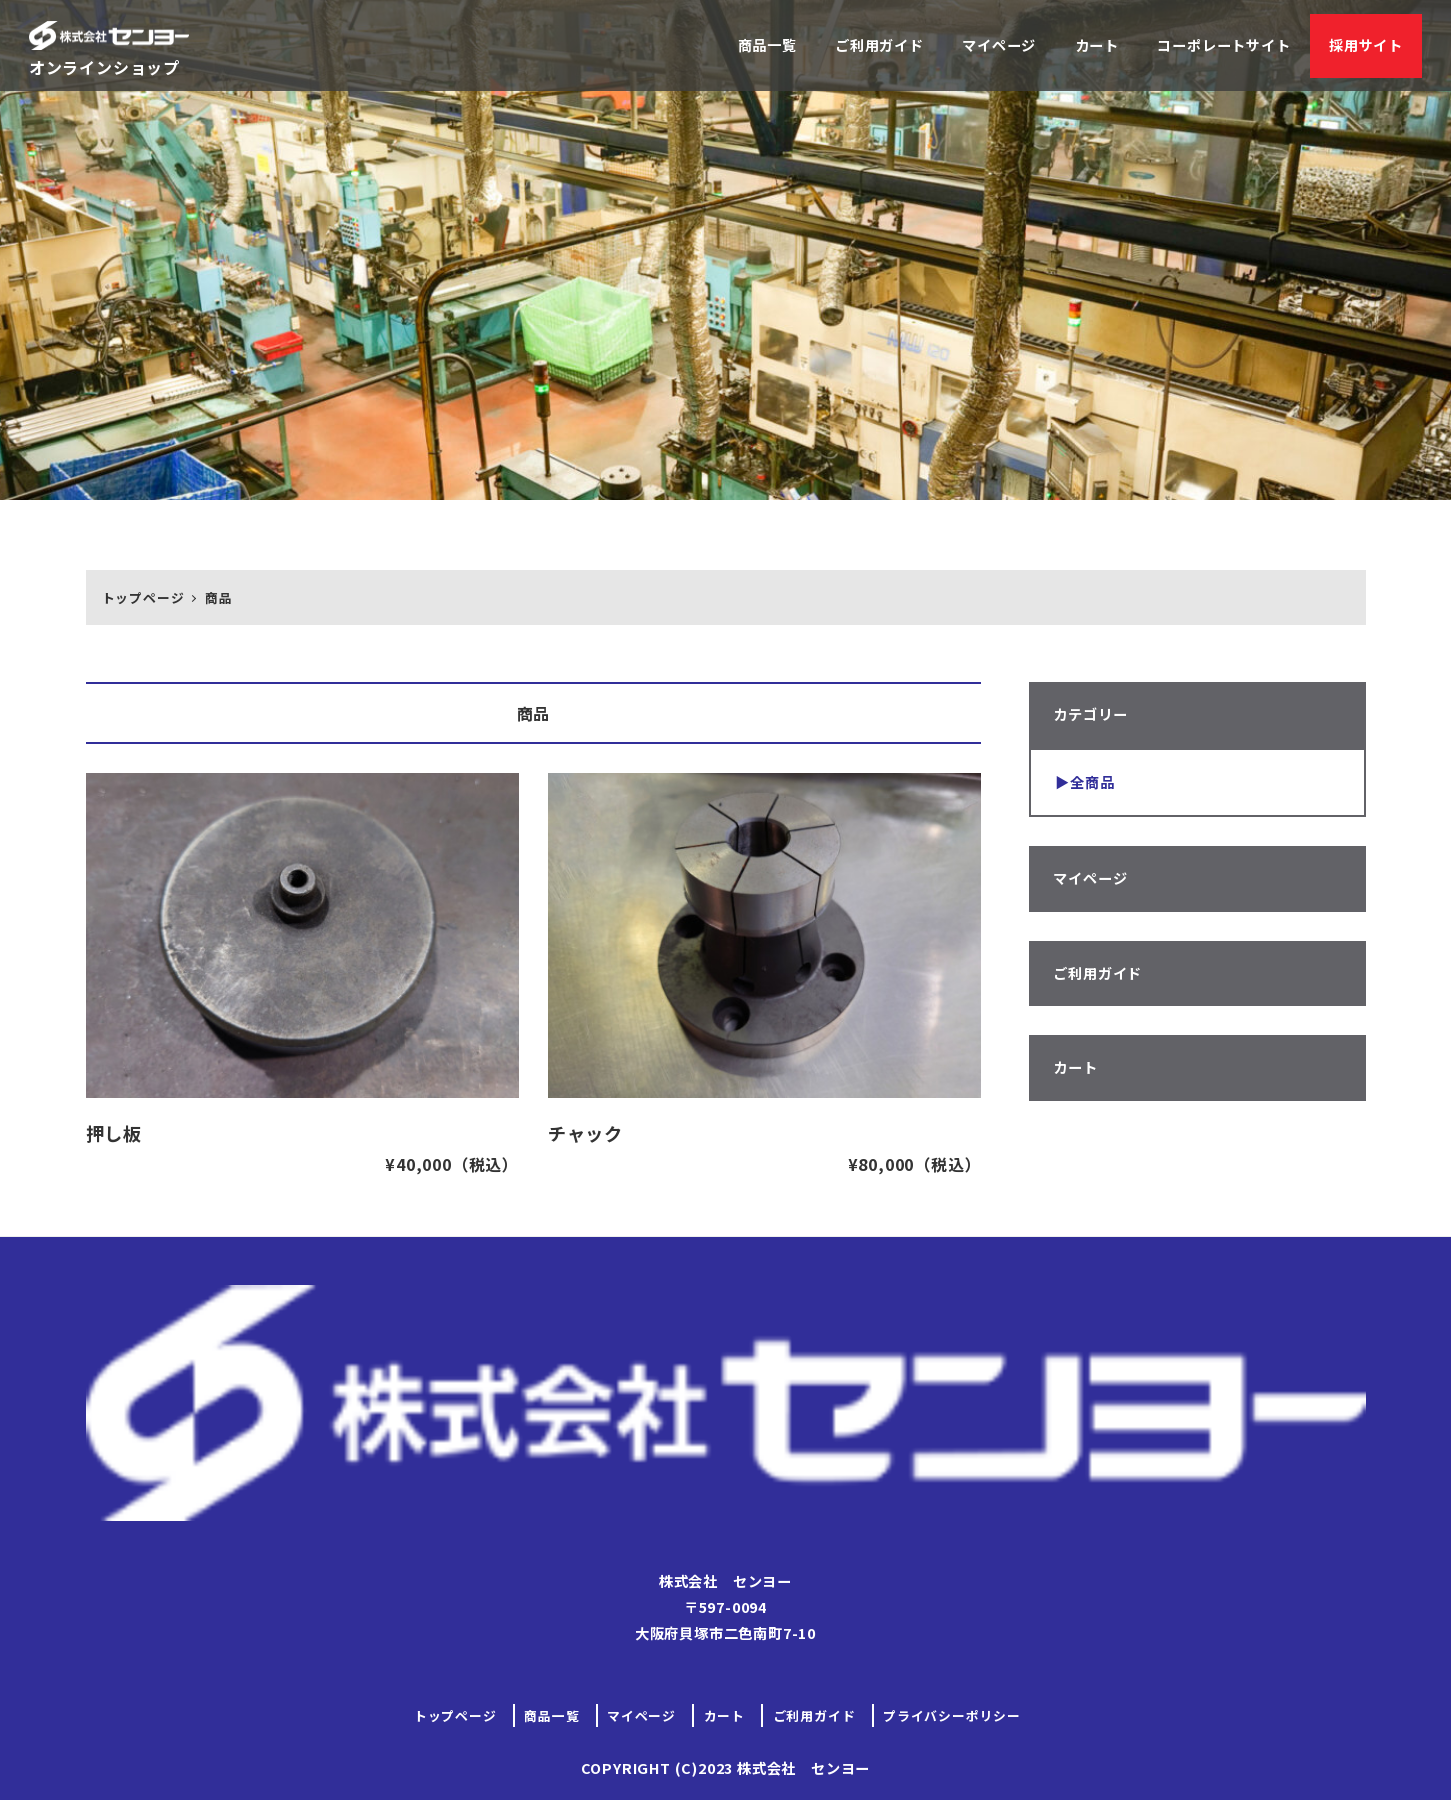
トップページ (455, 1715)
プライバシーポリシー (952, 1715)
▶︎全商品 (1084, 782)
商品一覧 (551, 1715)
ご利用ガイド (1097, 973)
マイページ (1090, 878)
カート (1075, 1067)
